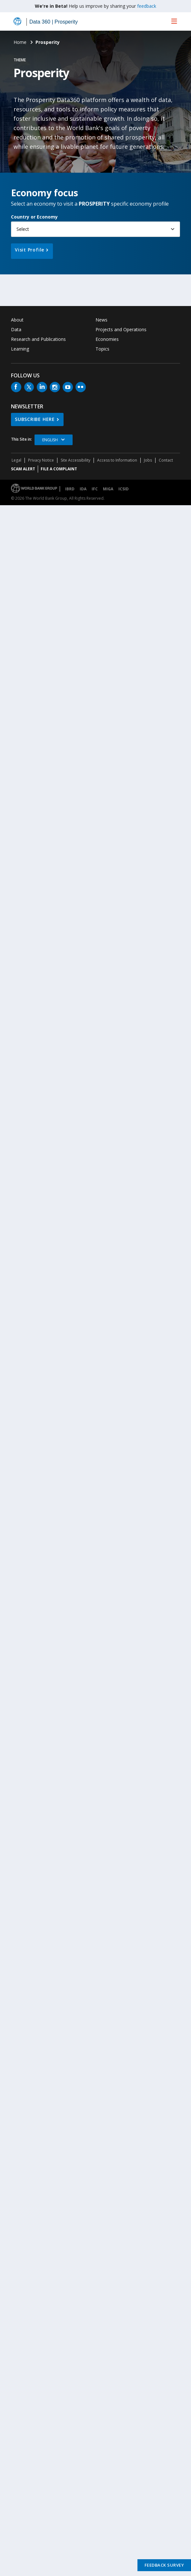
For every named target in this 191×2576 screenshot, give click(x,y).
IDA (83, 489)
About (17, 320)
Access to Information (117, 460)
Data (16, 329)
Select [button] (22, 229)
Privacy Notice (41, 460)
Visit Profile (29, 250)
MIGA (108, 489)
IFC (95, 489)
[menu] (174, 21)
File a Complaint (59, 469)
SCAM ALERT (23, 469)
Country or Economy (34, 217)
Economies (107, 339)
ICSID (123, 489)
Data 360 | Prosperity (53, 22)
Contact (166, 460)
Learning (20, 349)
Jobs (148, 460)
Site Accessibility (75, 460)
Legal (16, 460)
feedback (146, 6)
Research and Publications (38, 339)
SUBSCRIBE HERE (35, 419)
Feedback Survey (164, 2565)
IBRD (70, 489)
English (50, 440)
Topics (102, 349)
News (101, 320)
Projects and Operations (121, 329)
